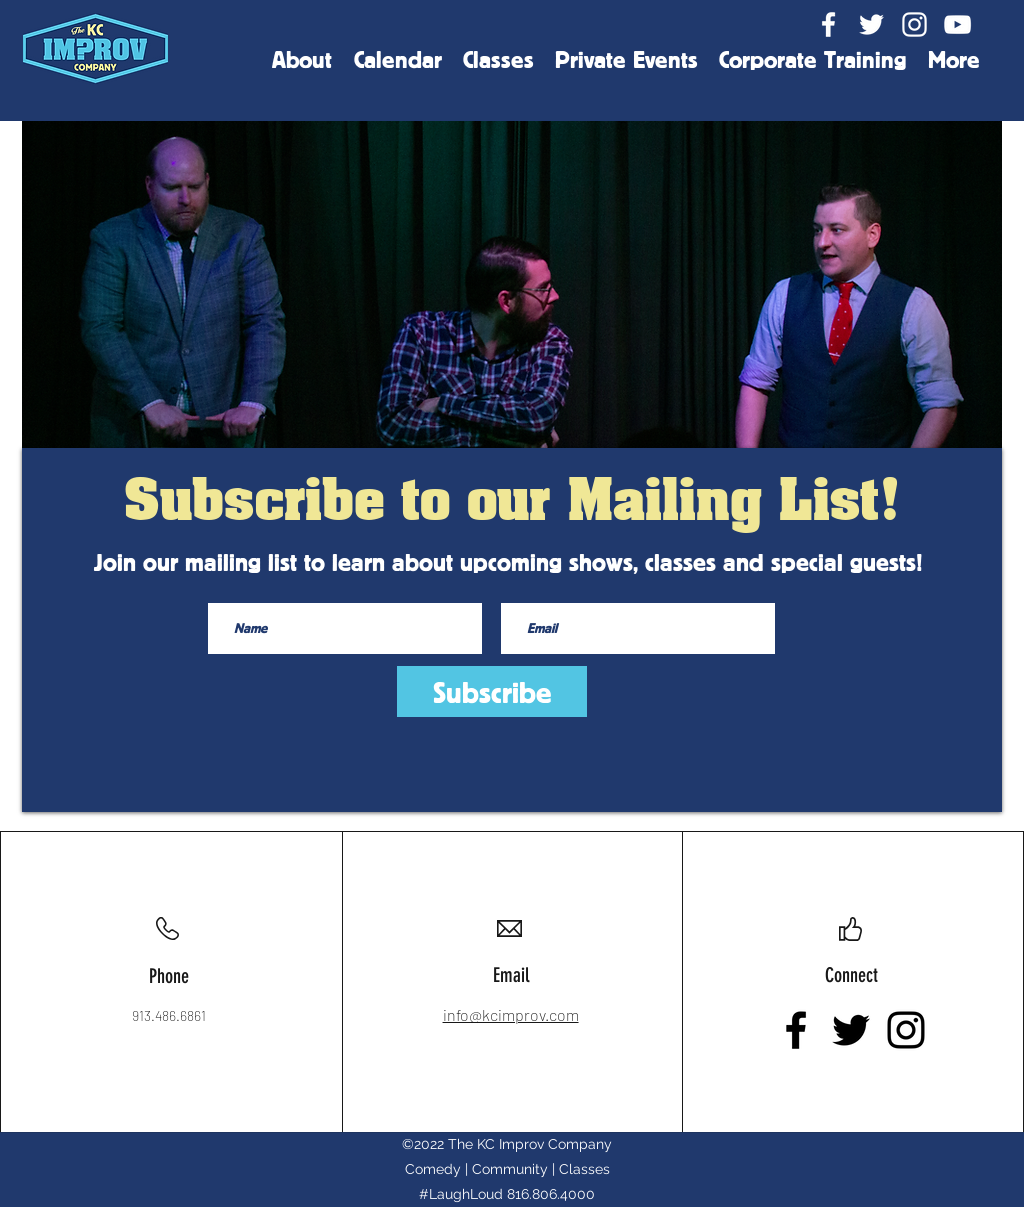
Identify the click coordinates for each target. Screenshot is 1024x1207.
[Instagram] (914, 24)
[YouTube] (957, 24)
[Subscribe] (492, 691)
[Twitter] (871, 24)
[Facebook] (828, 24)
